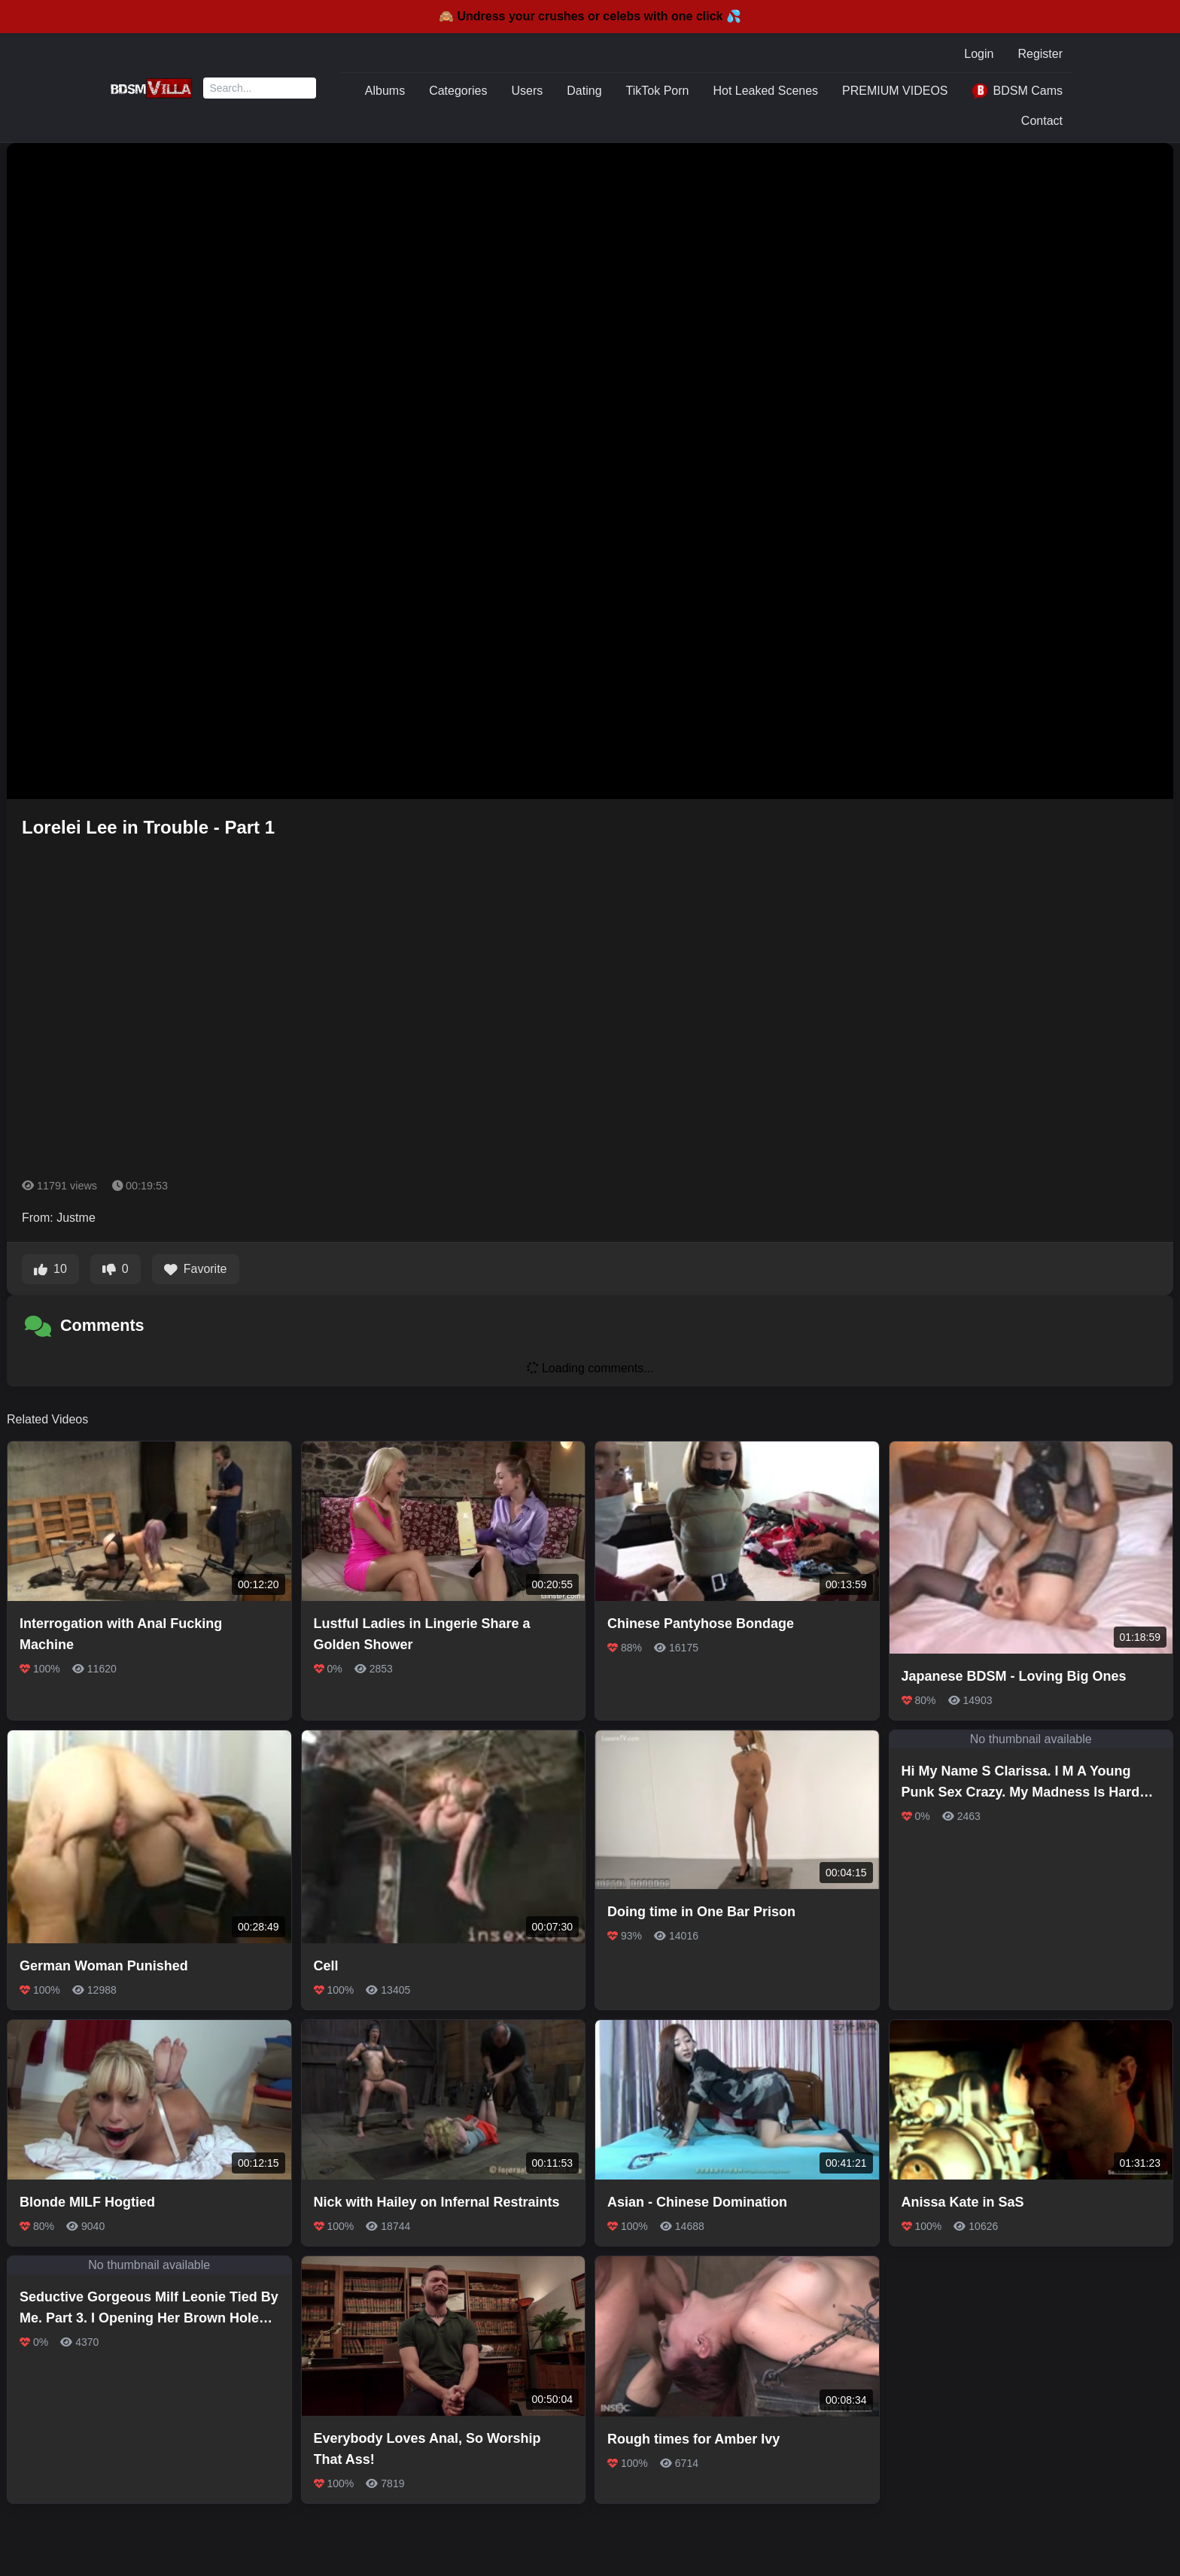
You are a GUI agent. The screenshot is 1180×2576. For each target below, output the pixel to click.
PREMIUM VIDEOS (894, 90)
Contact (1042, 120)
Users (527, 90)
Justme (76, 1217)
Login (978, 53)
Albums (385, 90)
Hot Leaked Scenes (765, 90)
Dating (584, 90)
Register (1040, 53)
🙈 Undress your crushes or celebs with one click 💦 (590, 16)
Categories (458, 90)
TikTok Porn (657, 90)
